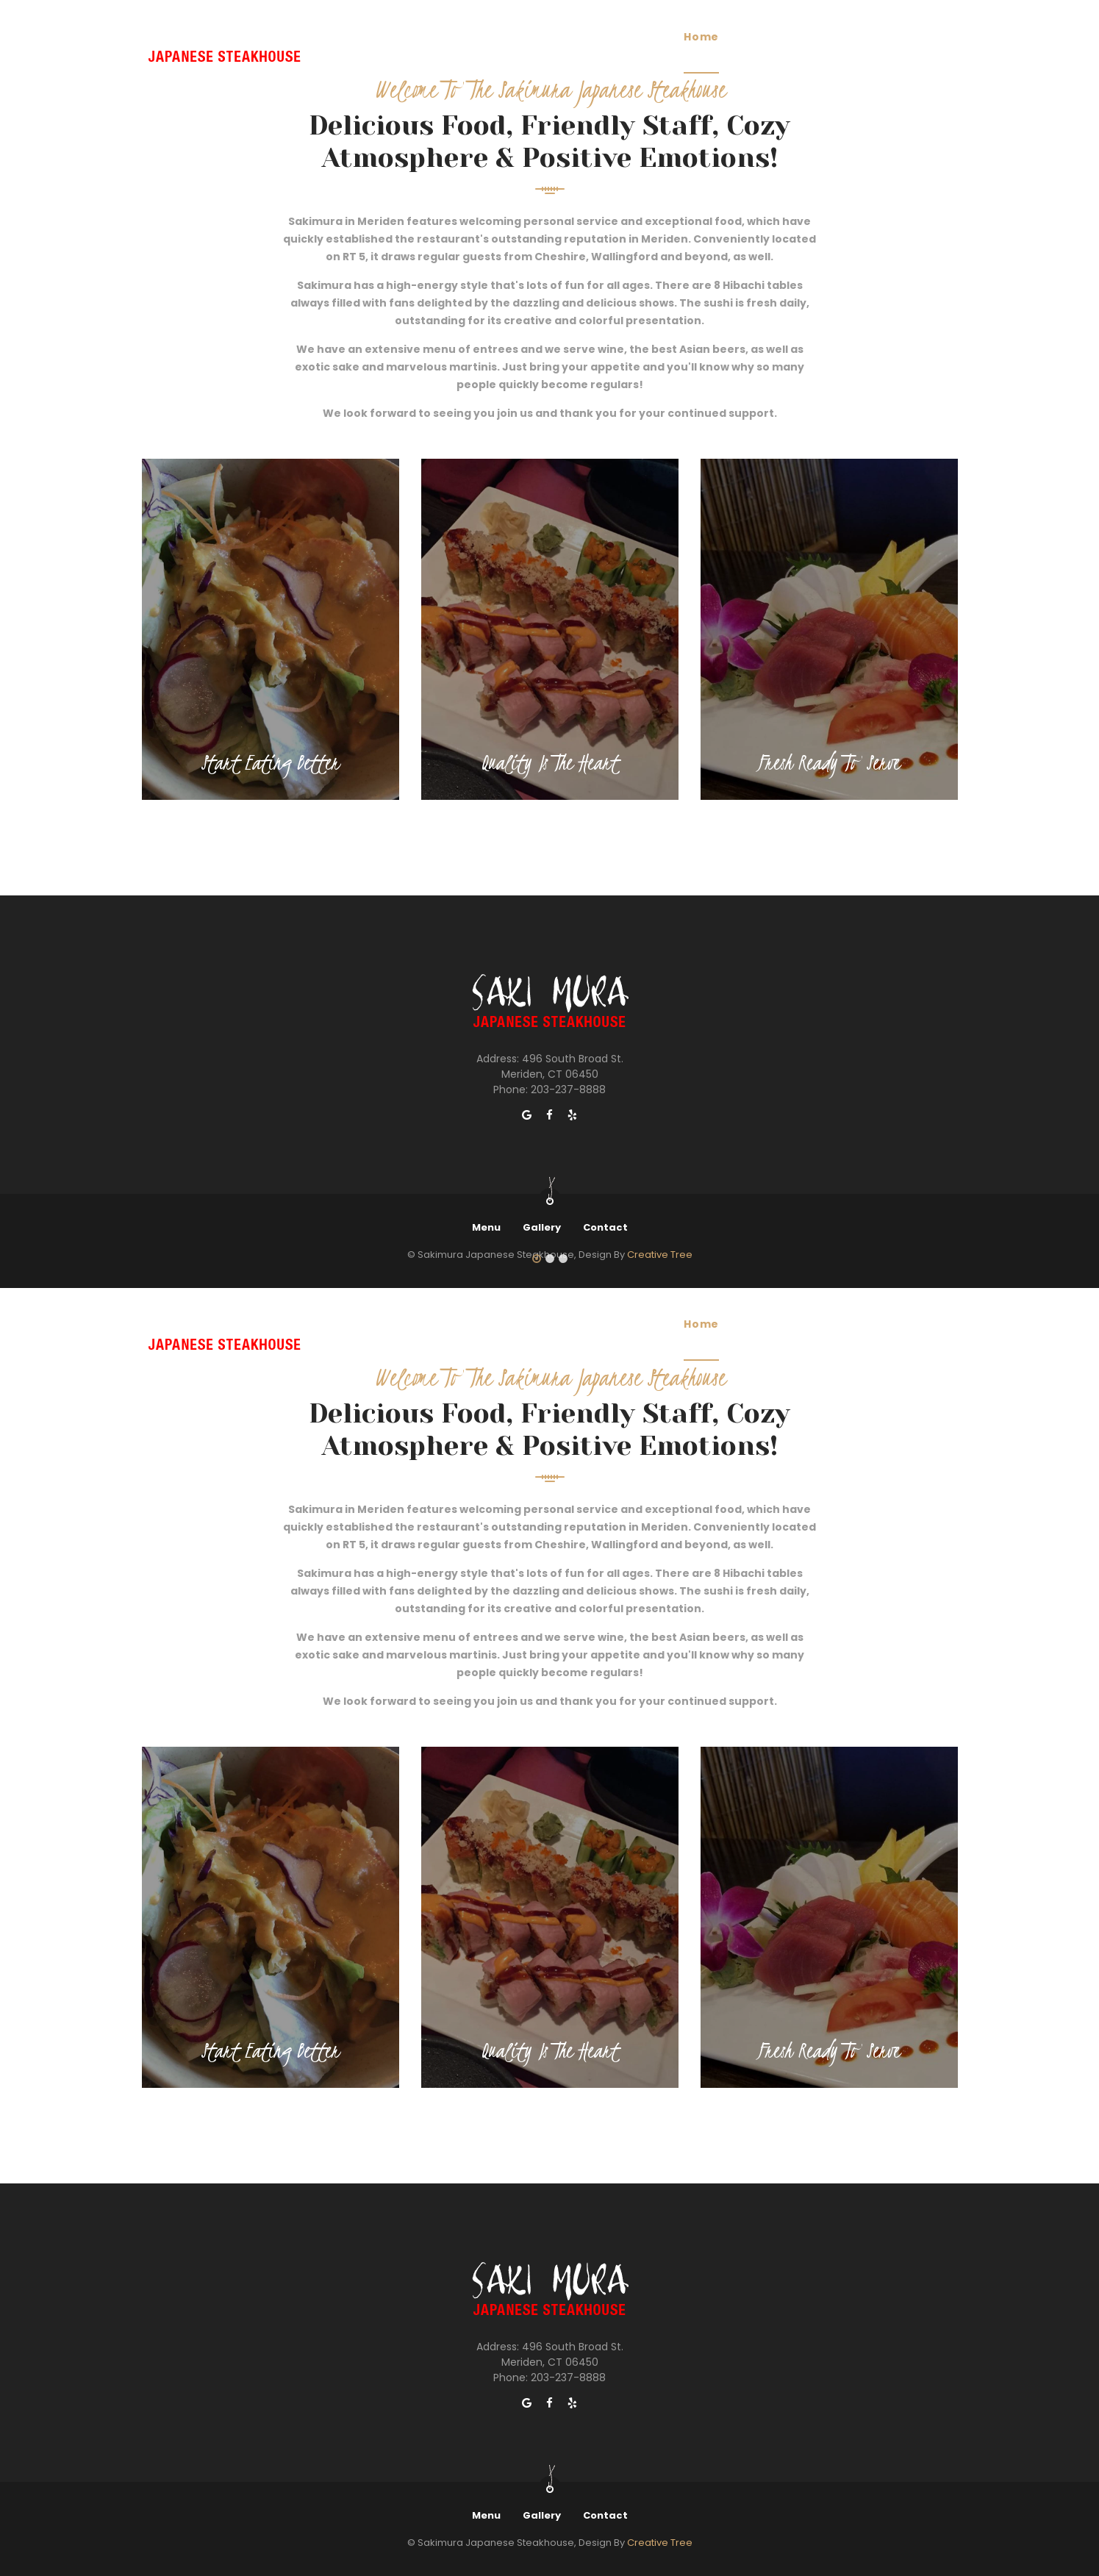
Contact (605, 1227)
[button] (536, 1259)
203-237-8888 (568, 1089)
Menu (486, 1227)
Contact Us (900, 1324)
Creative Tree (659, 2543)
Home (701, 1324)
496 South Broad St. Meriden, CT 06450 (562, 1066)
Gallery (542, 1227)
